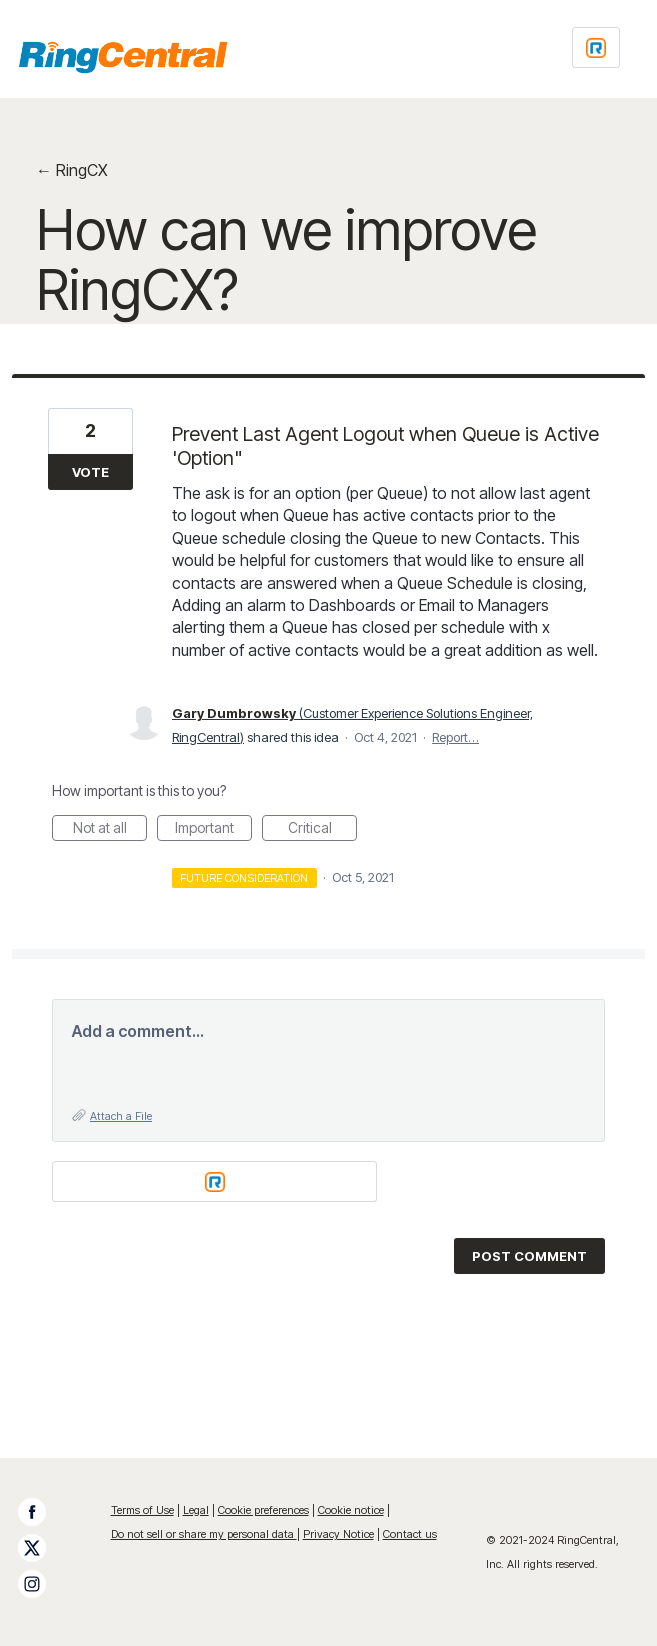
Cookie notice (351, 1510)
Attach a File (121, 1116)
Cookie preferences (263, 1510)
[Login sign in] (596, 47)
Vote (90, 472)
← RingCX (72, 170)
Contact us (410, 1534)
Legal (196, 1510)
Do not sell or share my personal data (204, 1534)
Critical (323, 830)
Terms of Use (142, 1510)
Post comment (529, 1256)
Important (213, 830)
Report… (455, 737)
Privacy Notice (338, 1534)
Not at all (110, 830)
